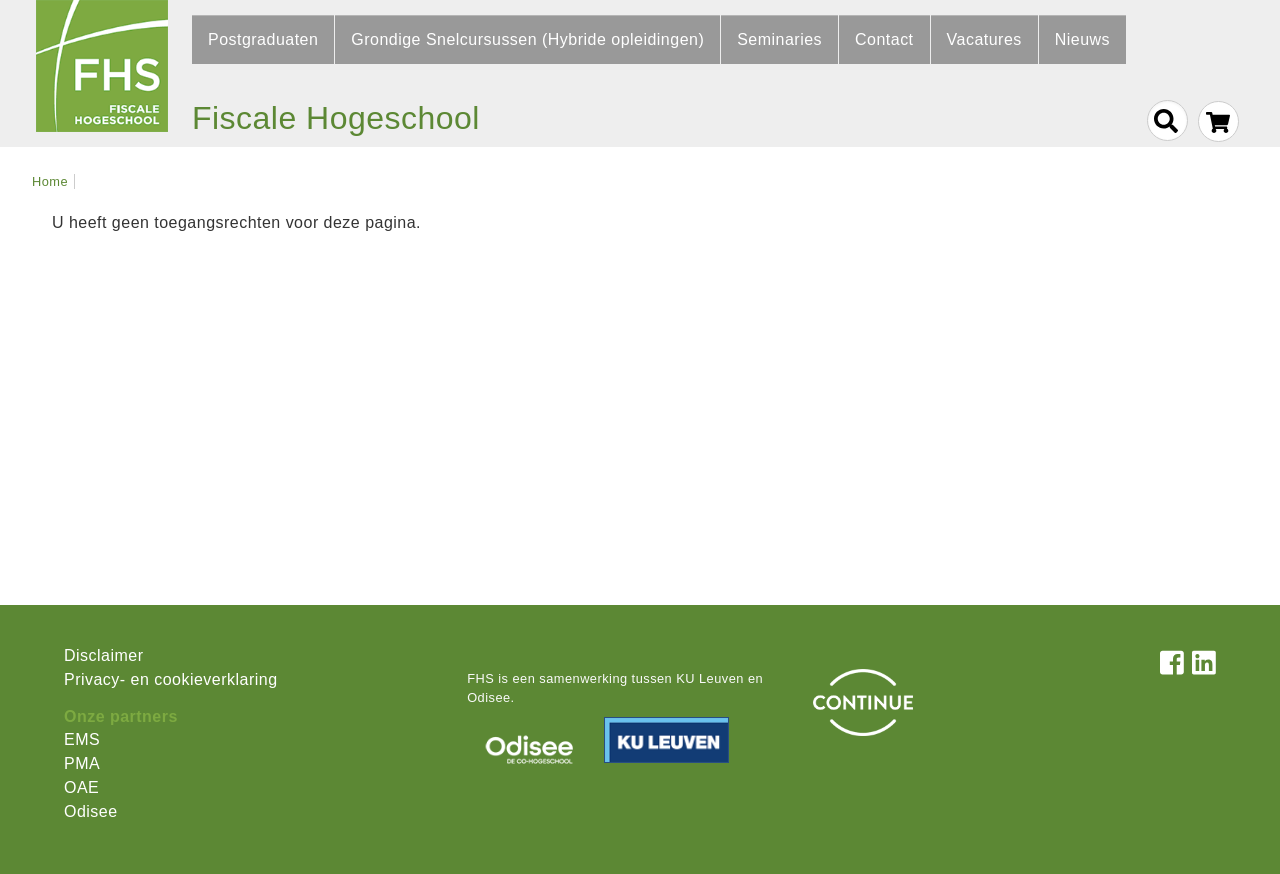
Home (50, 181)
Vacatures (984, 39)
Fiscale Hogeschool (336, 118)
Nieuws (1082, 39)
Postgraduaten (263, 39)
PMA (82, 763)
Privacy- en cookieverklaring (171, 679)
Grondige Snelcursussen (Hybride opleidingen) (527, 39)
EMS (82, 739)
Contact (884, 39)
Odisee (91, 811)
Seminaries (779, 39)
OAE (81, 787)
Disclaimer (103, 655)
